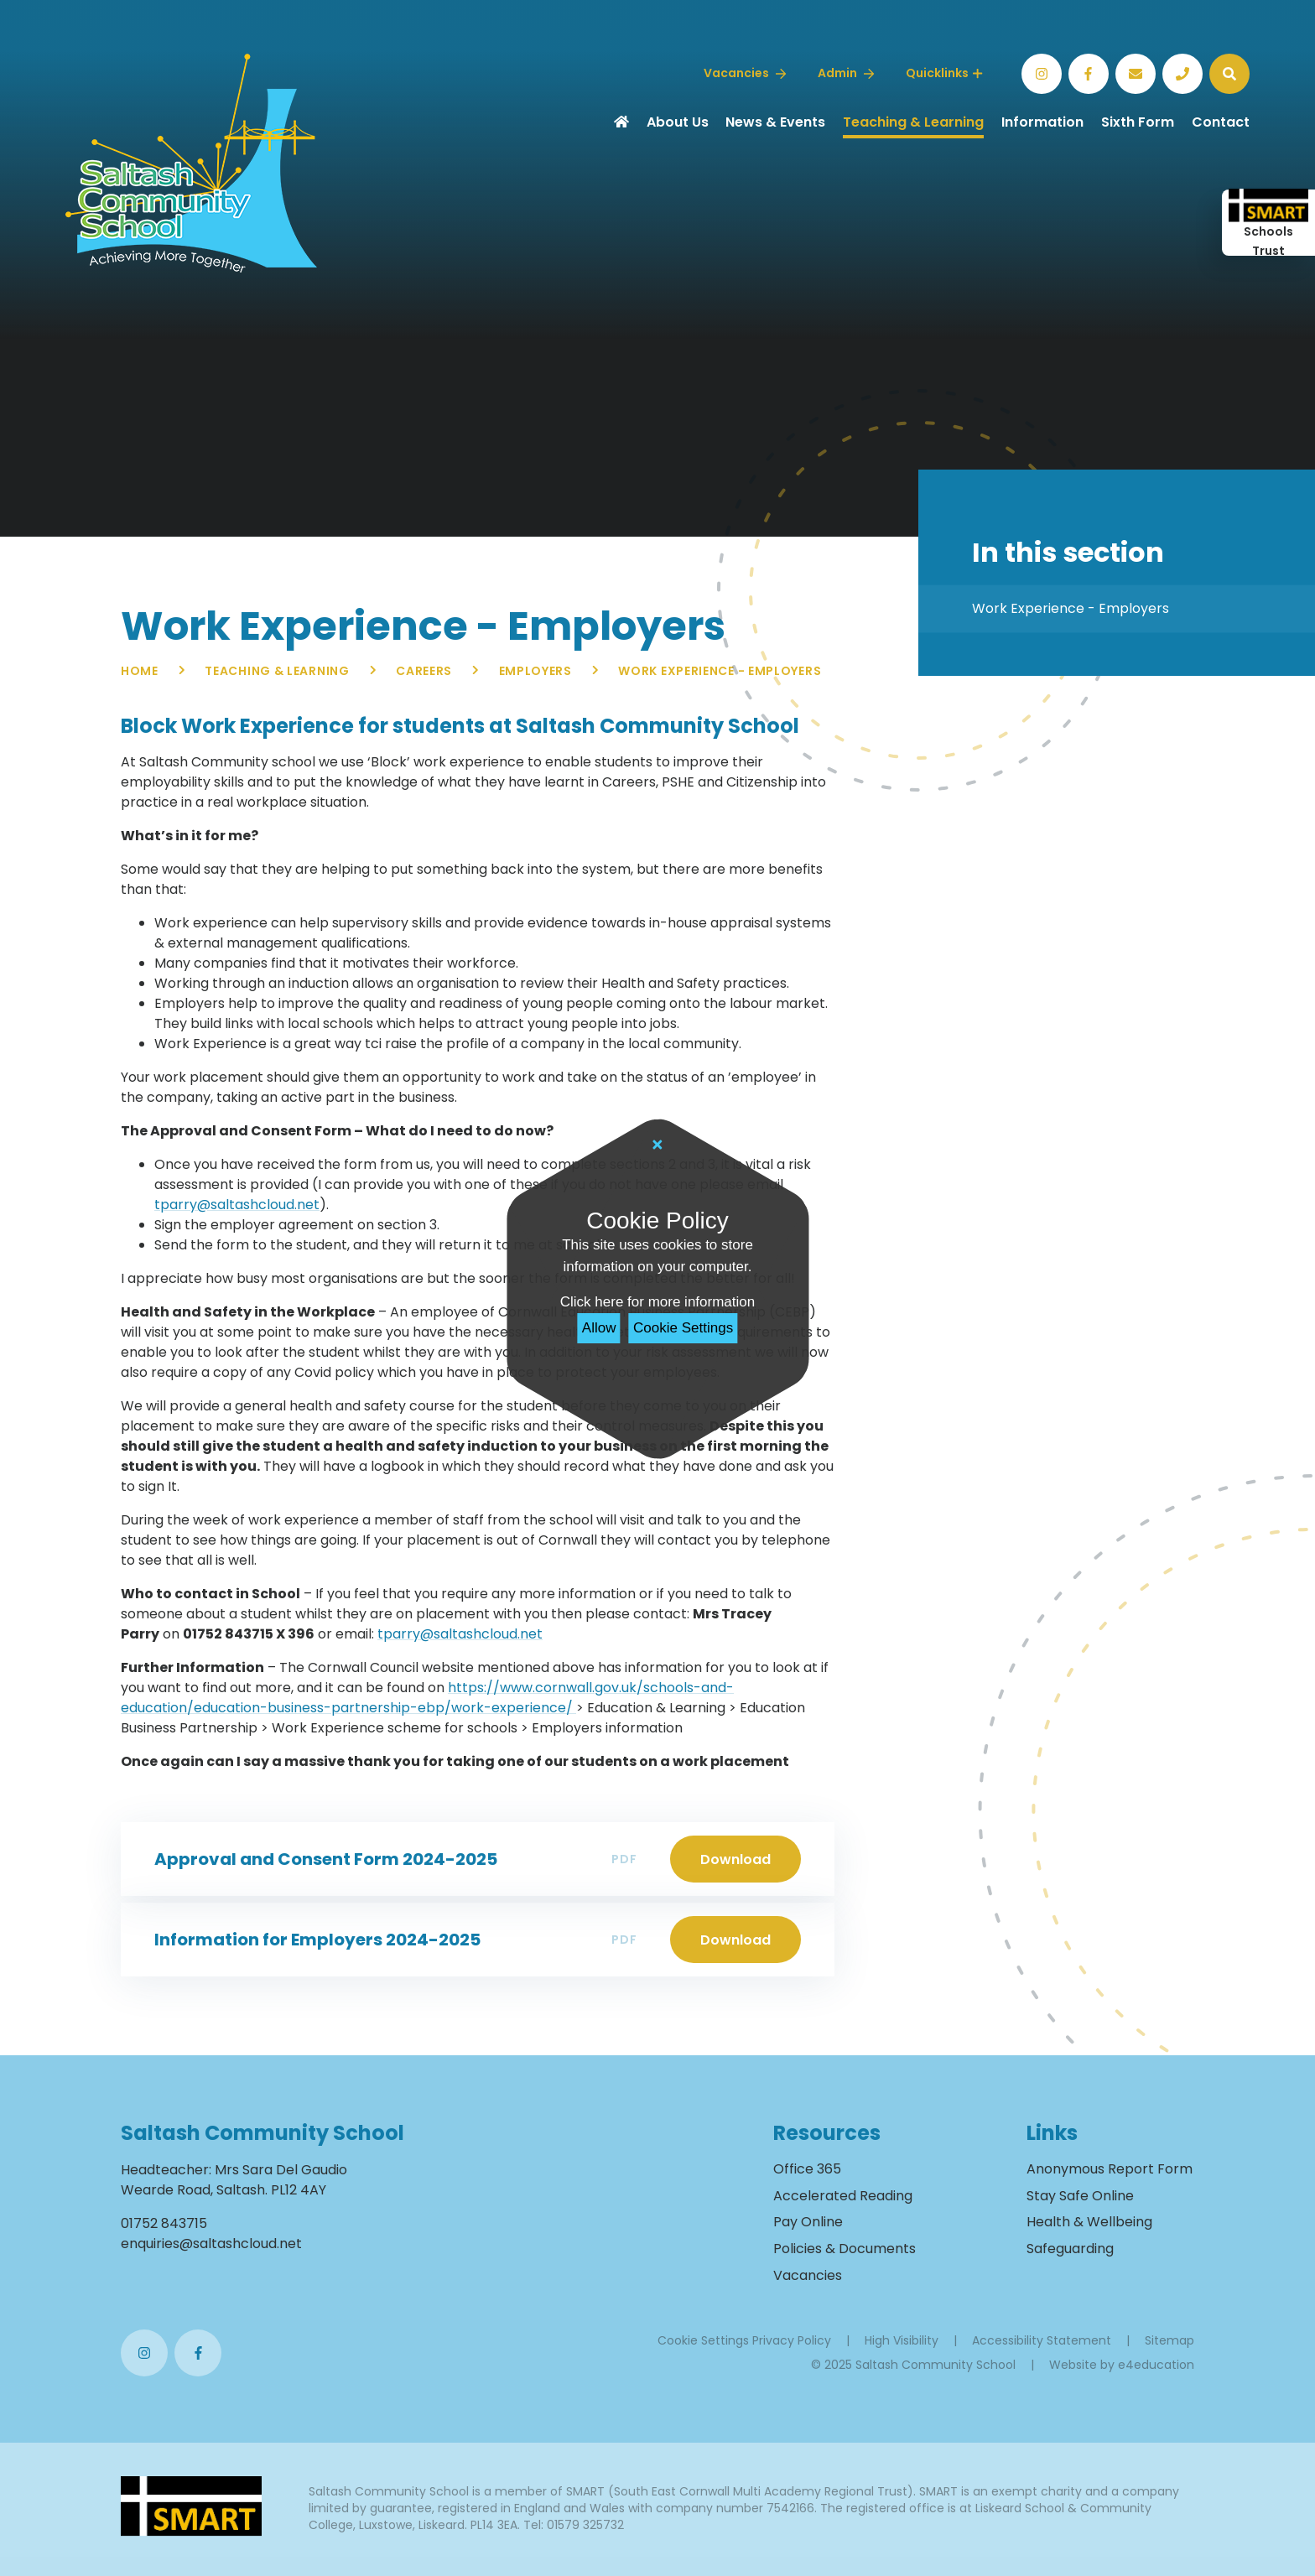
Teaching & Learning (277, 670)
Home (140, 670)
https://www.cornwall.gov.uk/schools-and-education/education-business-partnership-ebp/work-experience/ (427, 1697)
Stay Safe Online (1080, 2195)
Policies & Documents (844, 2248)
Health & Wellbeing (1089, 2221)
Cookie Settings (683, 1328)
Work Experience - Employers (719, 670)
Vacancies (807, 2275)
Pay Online (808, 2221)
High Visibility (901, 2340)
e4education (1156, 2364)
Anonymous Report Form (1110, 2169)
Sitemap (1169, 2340)
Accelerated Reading (842, 2195)
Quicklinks (944, 73)
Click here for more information (657, 1302)
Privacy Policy (791, 2340)
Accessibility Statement (1041, 2340)
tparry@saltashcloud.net (237, 1204)
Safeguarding (1070, 2248)
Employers (535, 670)
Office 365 (807, 2169)
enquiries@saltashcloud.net (211, 2243)
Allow (599, 1328)
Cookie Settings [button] (703, 2340)
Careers (424, 670)
